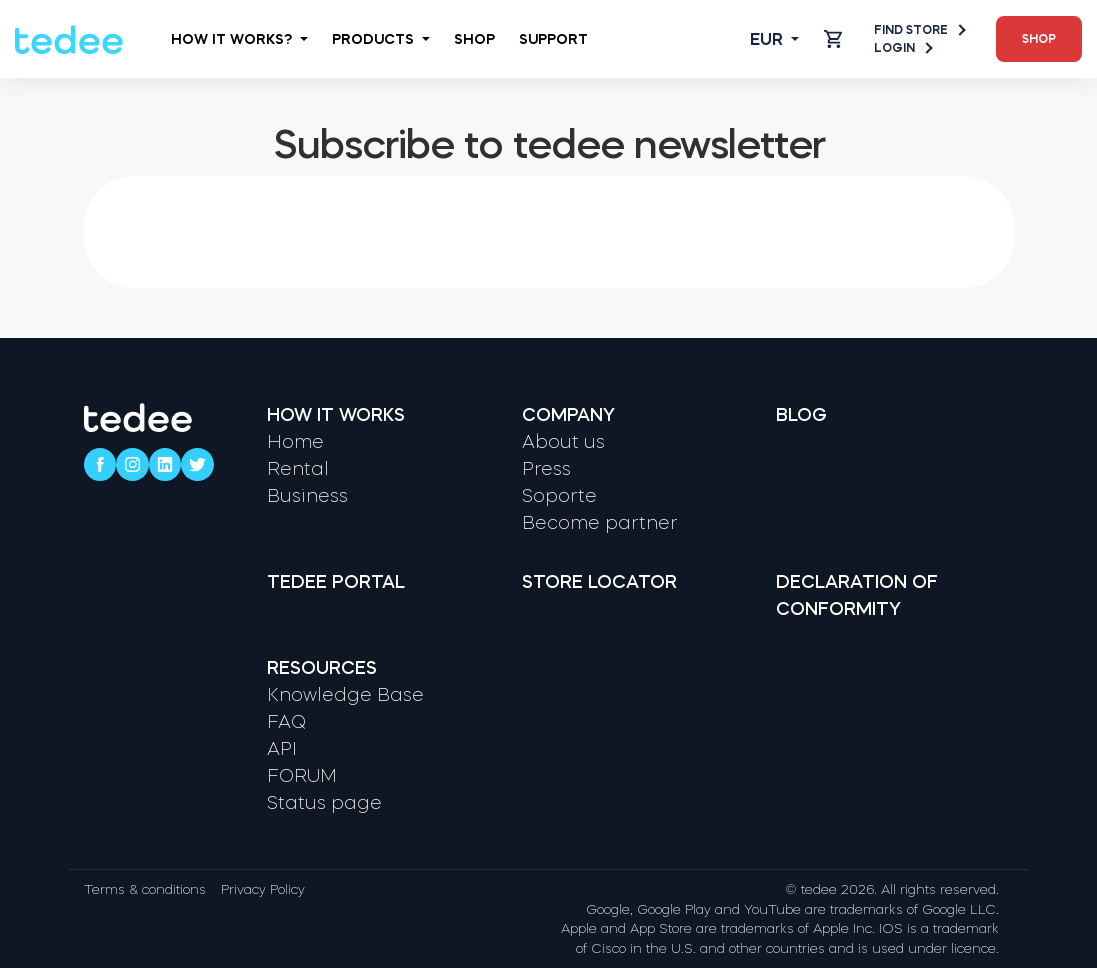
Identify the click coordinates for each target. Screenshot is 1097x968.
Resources (322, 668)
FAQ (286, 722)
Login (902, 48)
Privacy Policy (263, 889)
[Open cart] (833, 39)
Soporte (559, 496)
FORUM (302, 776)
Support (553, 39)
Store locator (599, 582)
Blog (801, 415)
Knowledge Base (345, 695)
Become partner (600, 523)
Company (568, 415)
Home (295, 442)
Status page (324, 803)
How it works (336, 415)
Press (546, 469)
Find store (919, 30)
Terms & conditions (145, 889)
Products (381, 39)
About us (563, 442)
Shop (474, 39)
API (282, 749)
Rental (298, 469)
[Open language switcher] (758, 39)
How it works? (239, 39)
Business (307, 496)
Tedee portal (336, 582)
